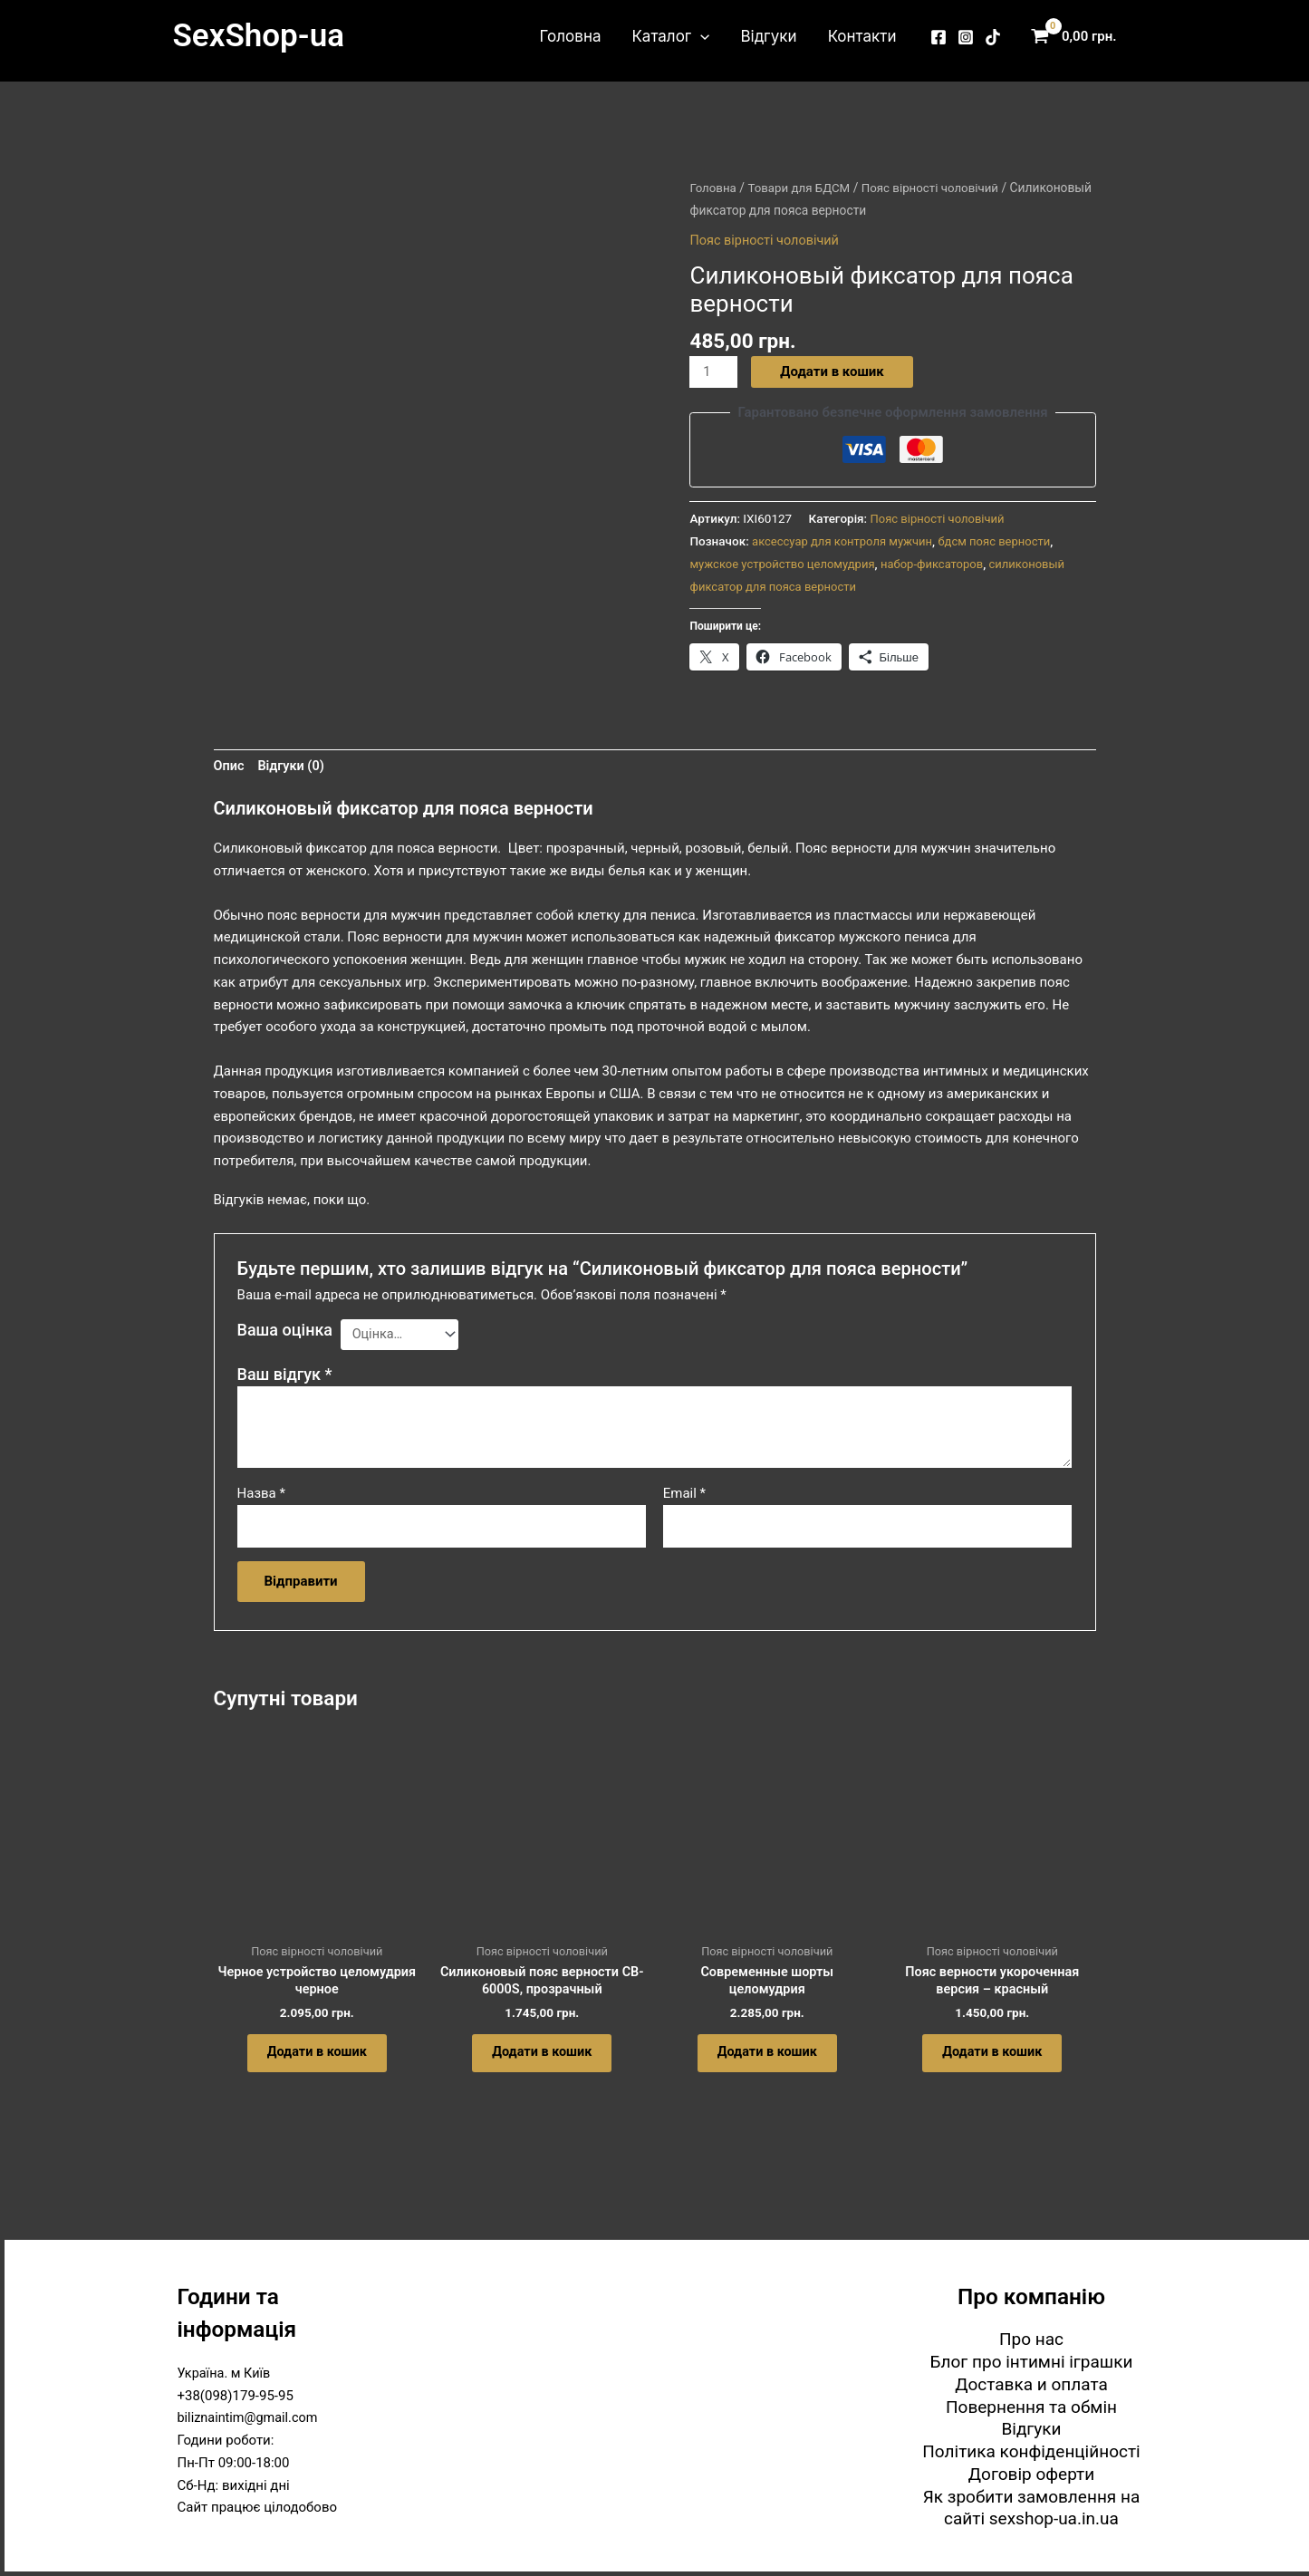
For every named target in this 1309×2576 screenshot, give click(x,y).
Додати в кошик (833, 371)
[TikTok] (993, 37)
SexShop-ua (258, 35)
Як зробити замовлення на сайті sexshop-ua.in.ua (1032, 2508)
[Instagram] (966, 37)
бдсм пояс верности (1003, 541)
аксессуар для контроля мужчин (845, 541)
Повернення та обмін (1031, 2407)
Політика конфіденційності (1031, 2451)
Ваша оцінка (285, 1331)
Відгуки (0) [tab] (293, 766)
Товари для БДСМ (802, 187)
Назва (261, 1496)
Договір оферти (1031, 2474)
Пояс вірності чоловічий (766, 240)
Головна (571, 36)
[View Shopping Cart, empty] (1078, 37)
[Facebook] (938, 37)
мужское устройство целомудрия (785, 563)
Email (684, 1496)
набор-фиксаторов (941, 563)
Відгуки (768, 36)
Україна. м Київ (226, 2373)
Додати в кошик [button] (317, 2062)
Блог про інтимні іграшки (1031, 2361)
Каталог (670, 36)
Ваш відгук (284, 1376)
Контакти (862, 36)
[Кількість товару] (713, 372)
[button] (700, 36)
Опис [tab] (229, 766)
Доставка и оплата (1031, 2384)
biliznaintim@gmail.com (250, 2417)
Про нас (1031, 2339)
